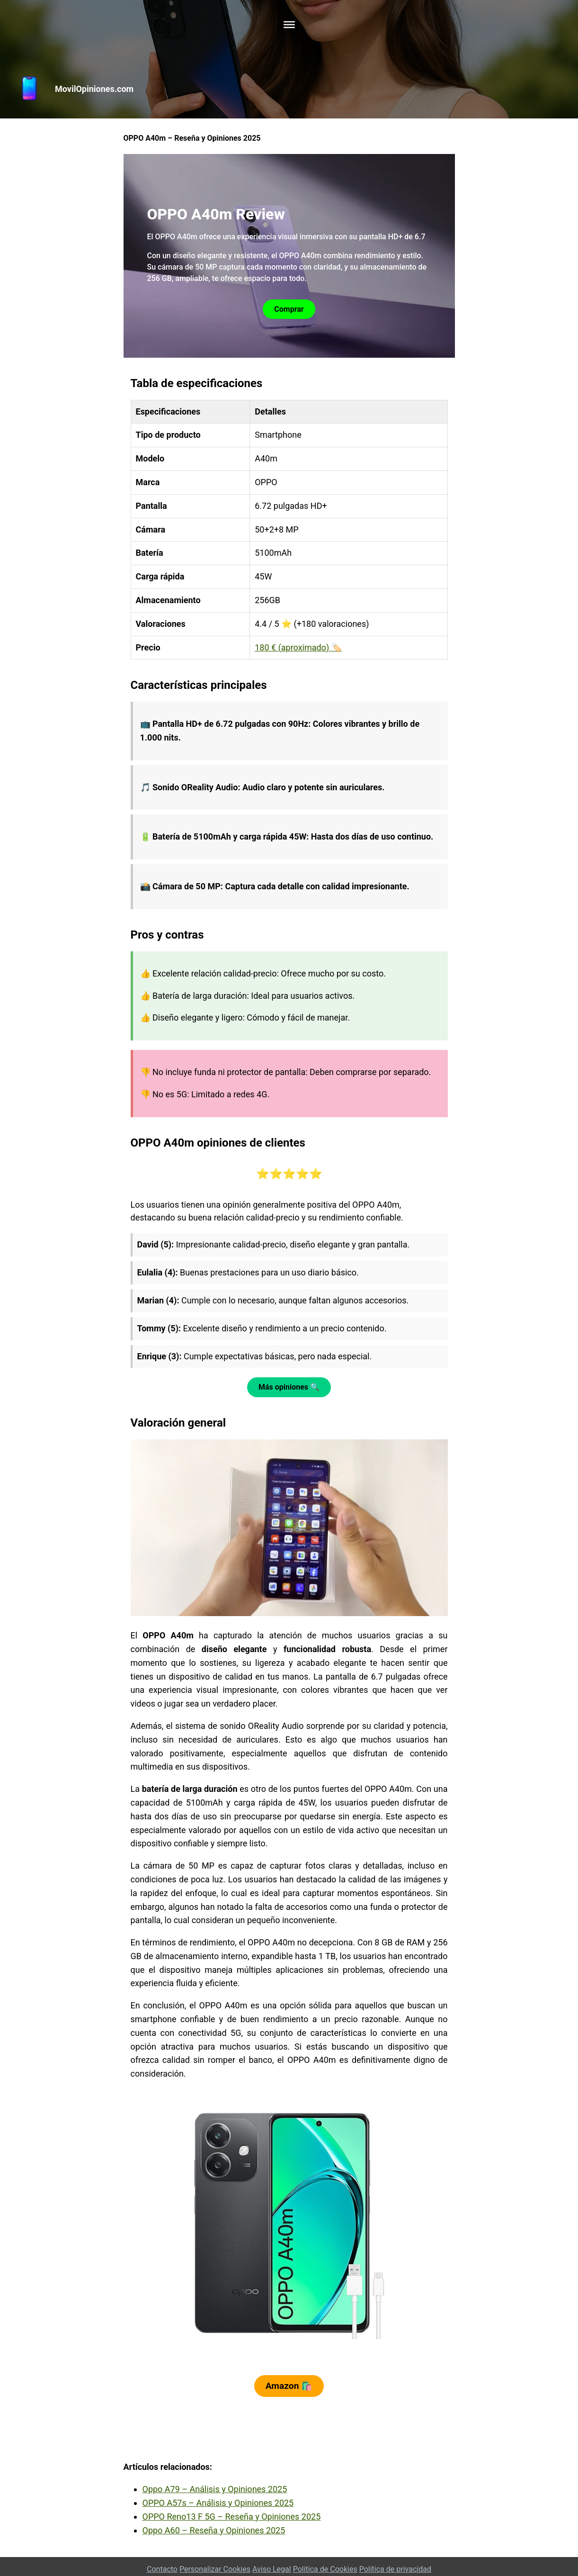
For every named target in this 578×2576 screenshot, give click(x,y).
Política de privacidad (395, 2569)
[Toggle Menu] (289, 24)
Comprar (288, 309)
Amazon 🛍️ (289, 2385)
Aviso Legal (271, 2569)
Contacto (162, 2569)
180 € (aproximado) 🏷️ (298, 647)
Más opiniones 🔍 (289, 1387)
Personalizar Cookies (214, 2569)
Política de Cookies (325, 2569)
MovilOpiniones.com (94, 89)
